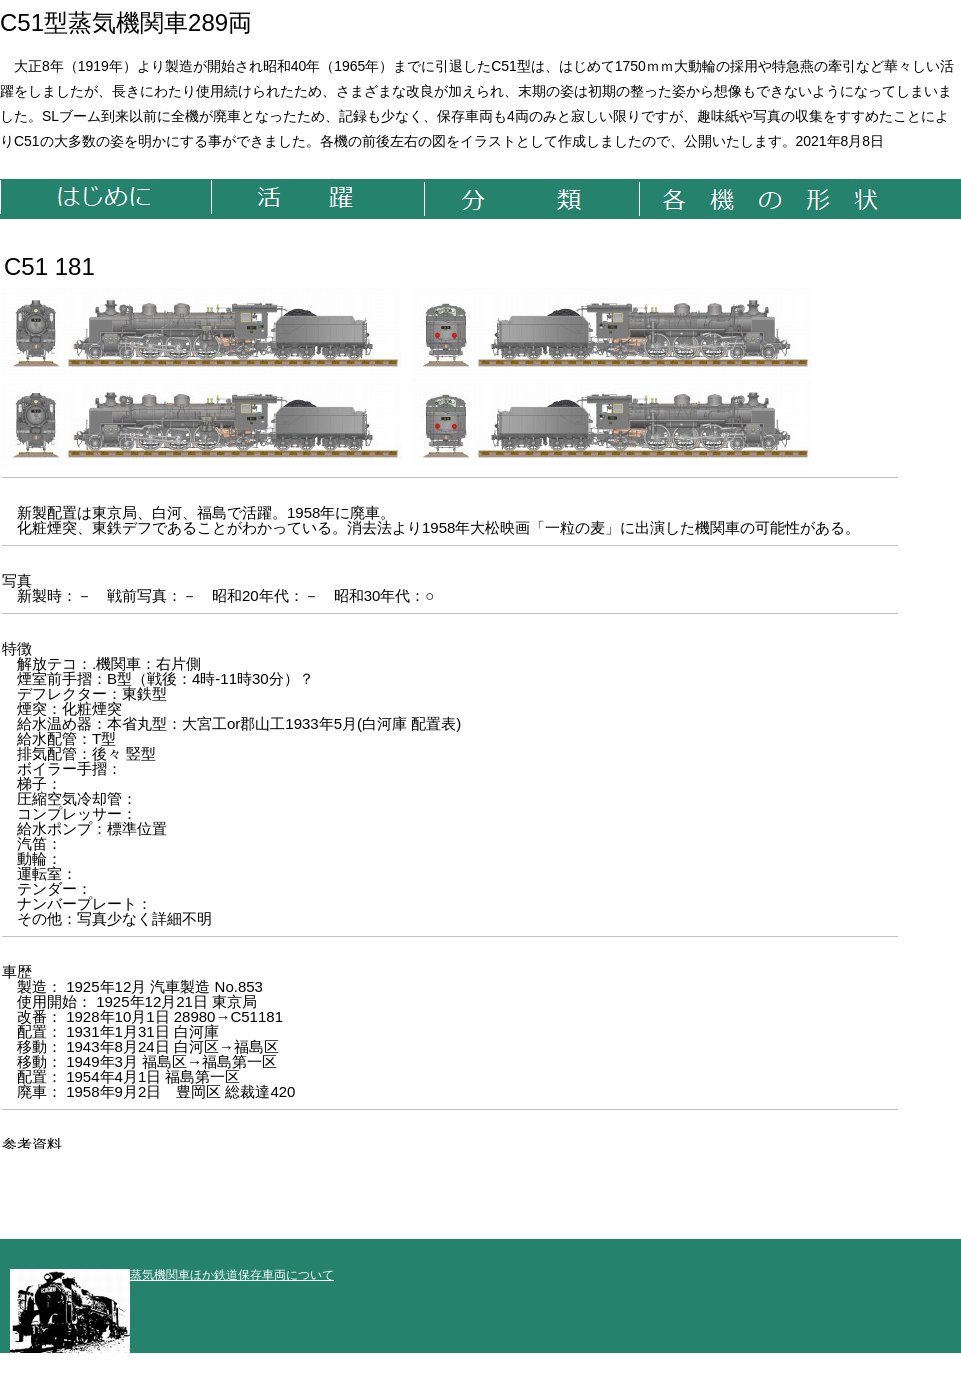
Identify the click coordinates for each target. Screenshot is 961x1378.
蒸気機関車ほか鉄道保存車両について (172, 1275)
